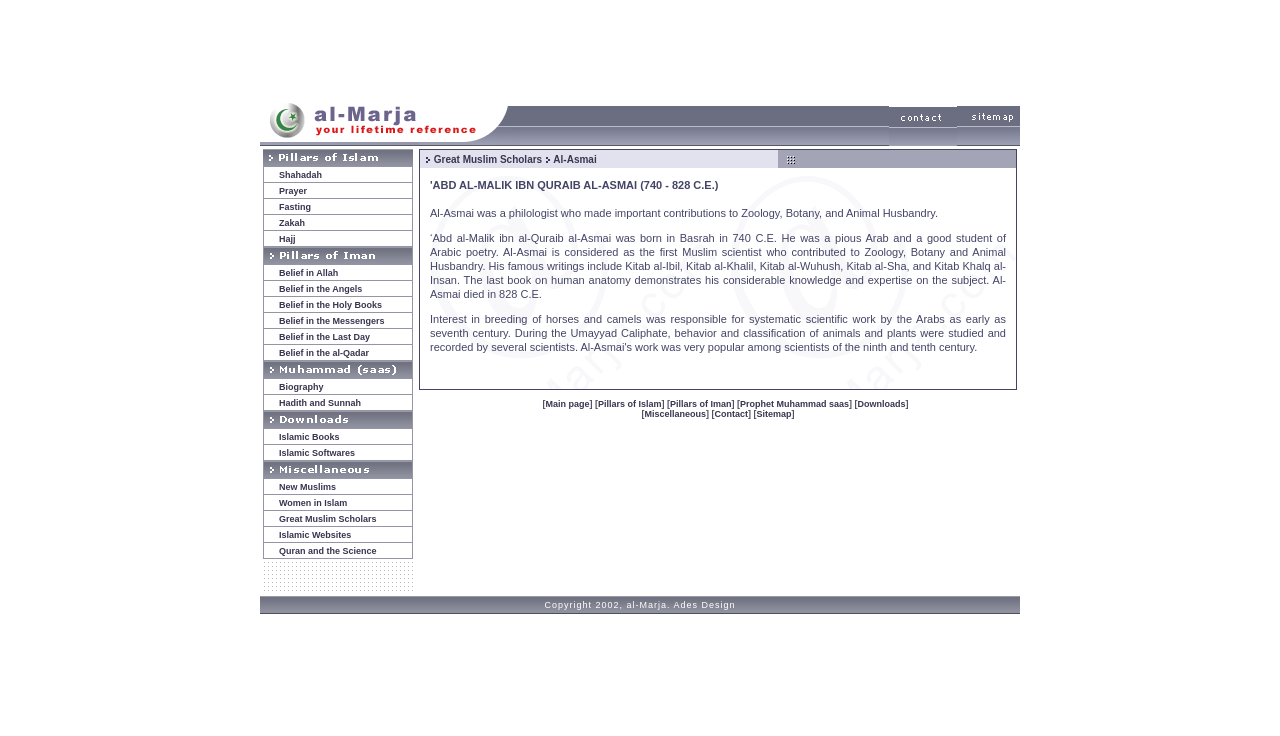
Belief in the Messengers (332, 321)
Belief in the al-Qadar (324, 353)
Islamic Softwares (317, 453)
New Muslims (307, 487)
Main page (567, 404)
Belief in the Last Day (324, 337)
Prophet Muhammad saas (794, 404)
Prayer (293, 191)
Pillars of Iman (701, 404)
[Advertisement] (640, 48)
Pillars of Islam (630, 404)
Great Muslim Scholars (328, 519)
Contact (732, 414)
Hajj (287, 239)
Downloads (882, 404)
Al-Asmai (574, 159)
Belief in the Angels (320, 289)
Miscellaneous (675, 414)
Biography (301, 387)
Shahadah (300, 175)
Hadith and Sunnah (320, 403)
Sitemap (774, 414)
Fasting (295, 207)
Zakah (292, 223)
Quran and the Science (328, 551)
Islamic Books (309, 437)
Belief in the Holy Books (330, 305)
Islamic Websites (315, 535)
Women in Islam (313, 503)
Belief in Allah (308, 273)
